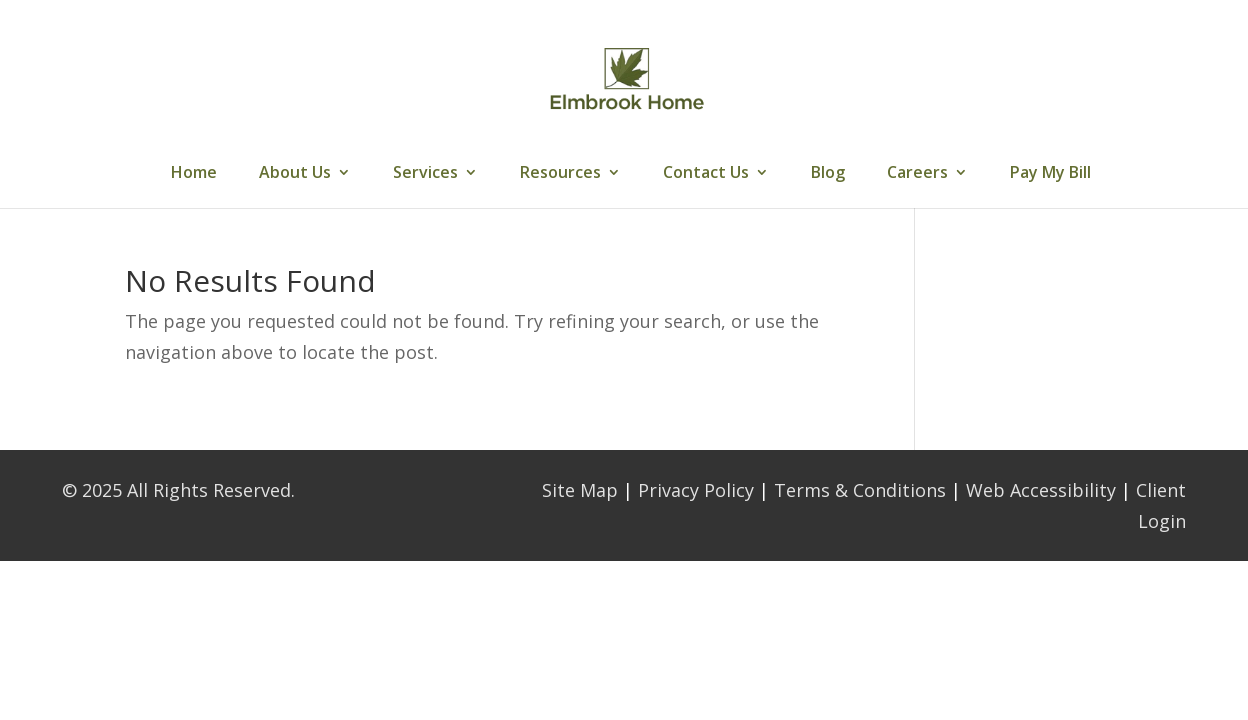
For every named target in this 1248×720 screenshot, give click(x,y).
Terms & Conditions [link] (860, 490)
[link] (626, 78)
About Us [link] (295, 174)
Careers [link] (917, 174)
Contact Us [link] (706, 174)
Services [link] (425, 174)
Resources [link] (560, 174)
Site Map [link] (580, 490)
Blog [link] (828, 174)
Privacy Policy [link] (696, 490)
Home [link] (194, 174)
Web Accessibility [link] (1041, 490)
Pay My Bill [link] (1050, 174)
